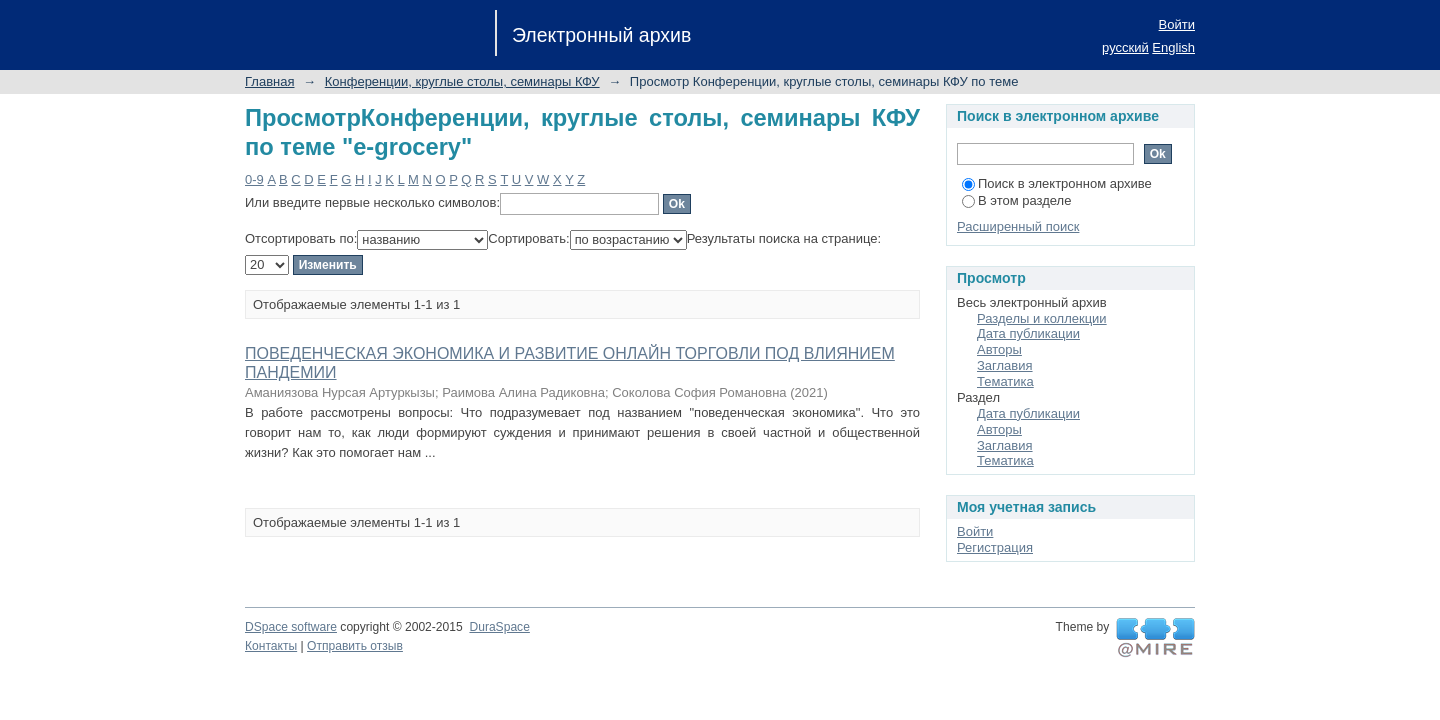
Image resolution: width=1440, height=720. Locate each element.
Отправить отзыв (355, 646)
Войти (1177, 24)
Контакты (271, 646)
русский (1125, 47)
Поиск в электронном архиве (1057, 183)
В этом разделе (1016, 200)
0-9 (254, 179)
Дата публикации (1028, 333)
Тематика (1005, 381)
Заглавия (1005, 365)
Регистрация (995, 547)
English (1173, 47)
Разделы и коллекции (1042, 318)
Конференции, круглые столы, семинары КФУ (462, 81)
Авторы (999, 349)
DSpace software (291, 627)
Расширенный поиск (1018, 226)
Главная (269, 81)
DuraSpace (499, 627)
